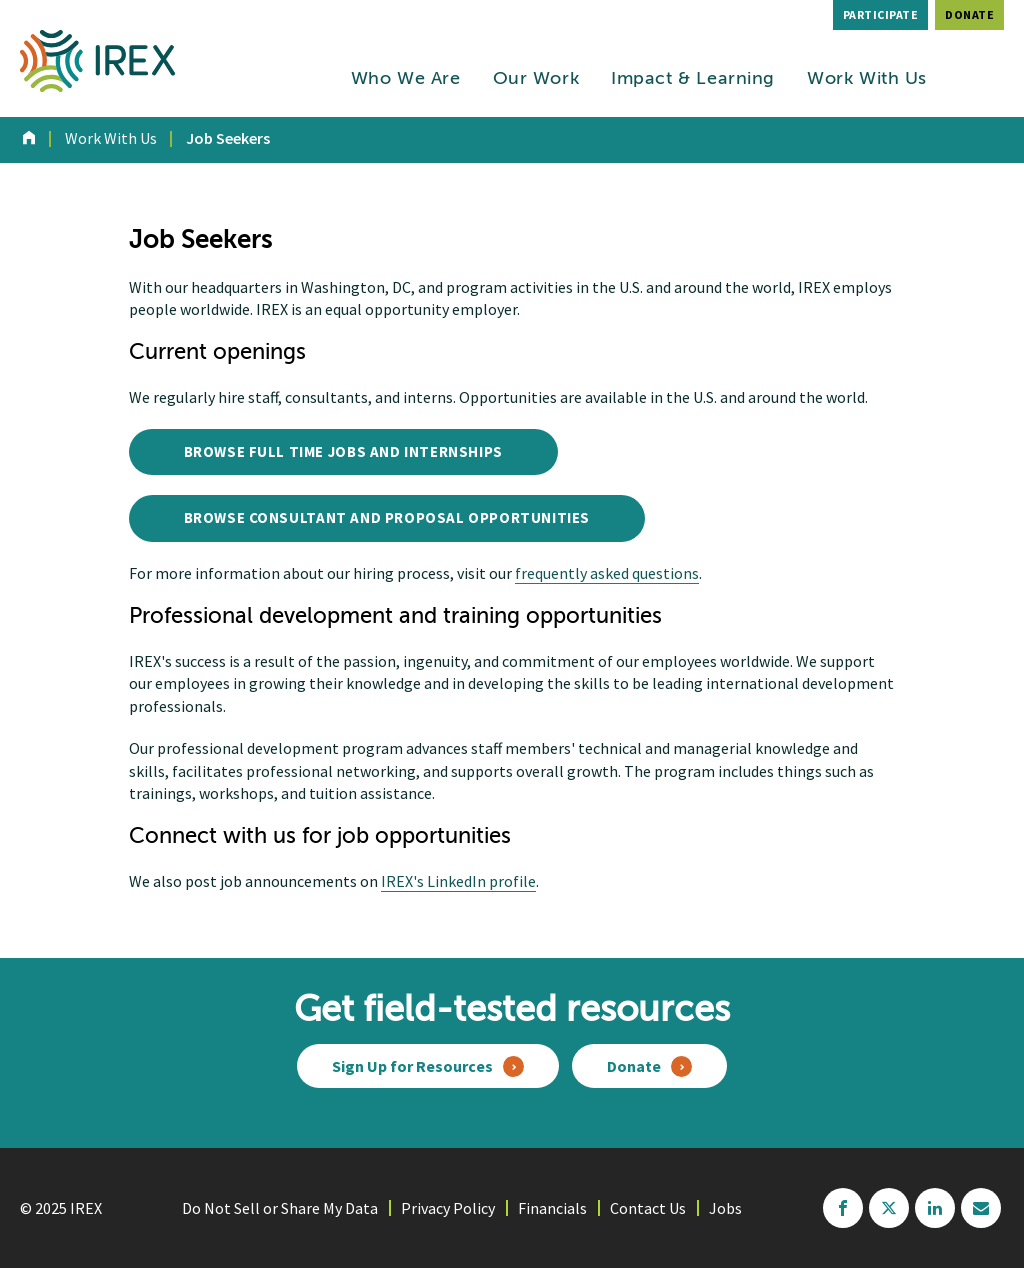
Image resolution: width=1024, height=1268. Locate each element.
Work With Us (867, 79)
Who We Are (406, 79)
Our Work (536, 79)
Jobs (725, 1208)
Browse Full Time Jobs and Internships (343, 451)
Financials (552, 1208)
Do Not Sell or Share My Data (280, 1208)
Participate (881, 14)
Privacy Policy (448, 1208)
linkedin (935, 1208)
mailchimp (981, 1208)
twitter (889, 1208)
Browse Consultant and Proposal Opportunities (387, 517)
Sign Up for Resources (412, 1066)
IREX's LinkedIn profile (458, 881)
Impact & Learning (693, 79)
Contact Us (648, 1208)
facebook (843, 1208)
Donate (969, 14)
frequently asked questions (607, 573)
